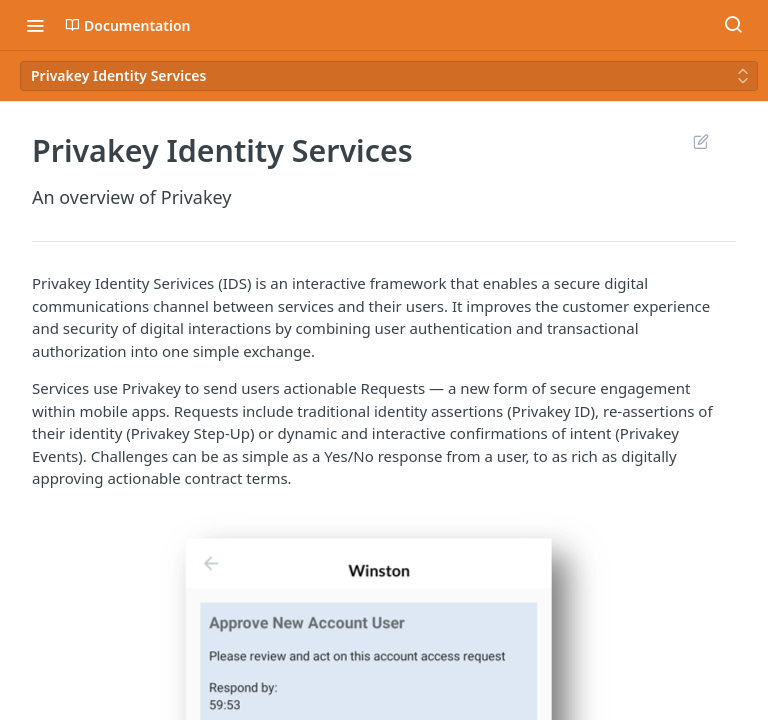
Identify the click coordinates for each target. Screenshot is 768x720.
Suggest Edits (700, 141)
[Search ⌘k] (733, 25)
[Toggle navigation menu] (35, 25)
